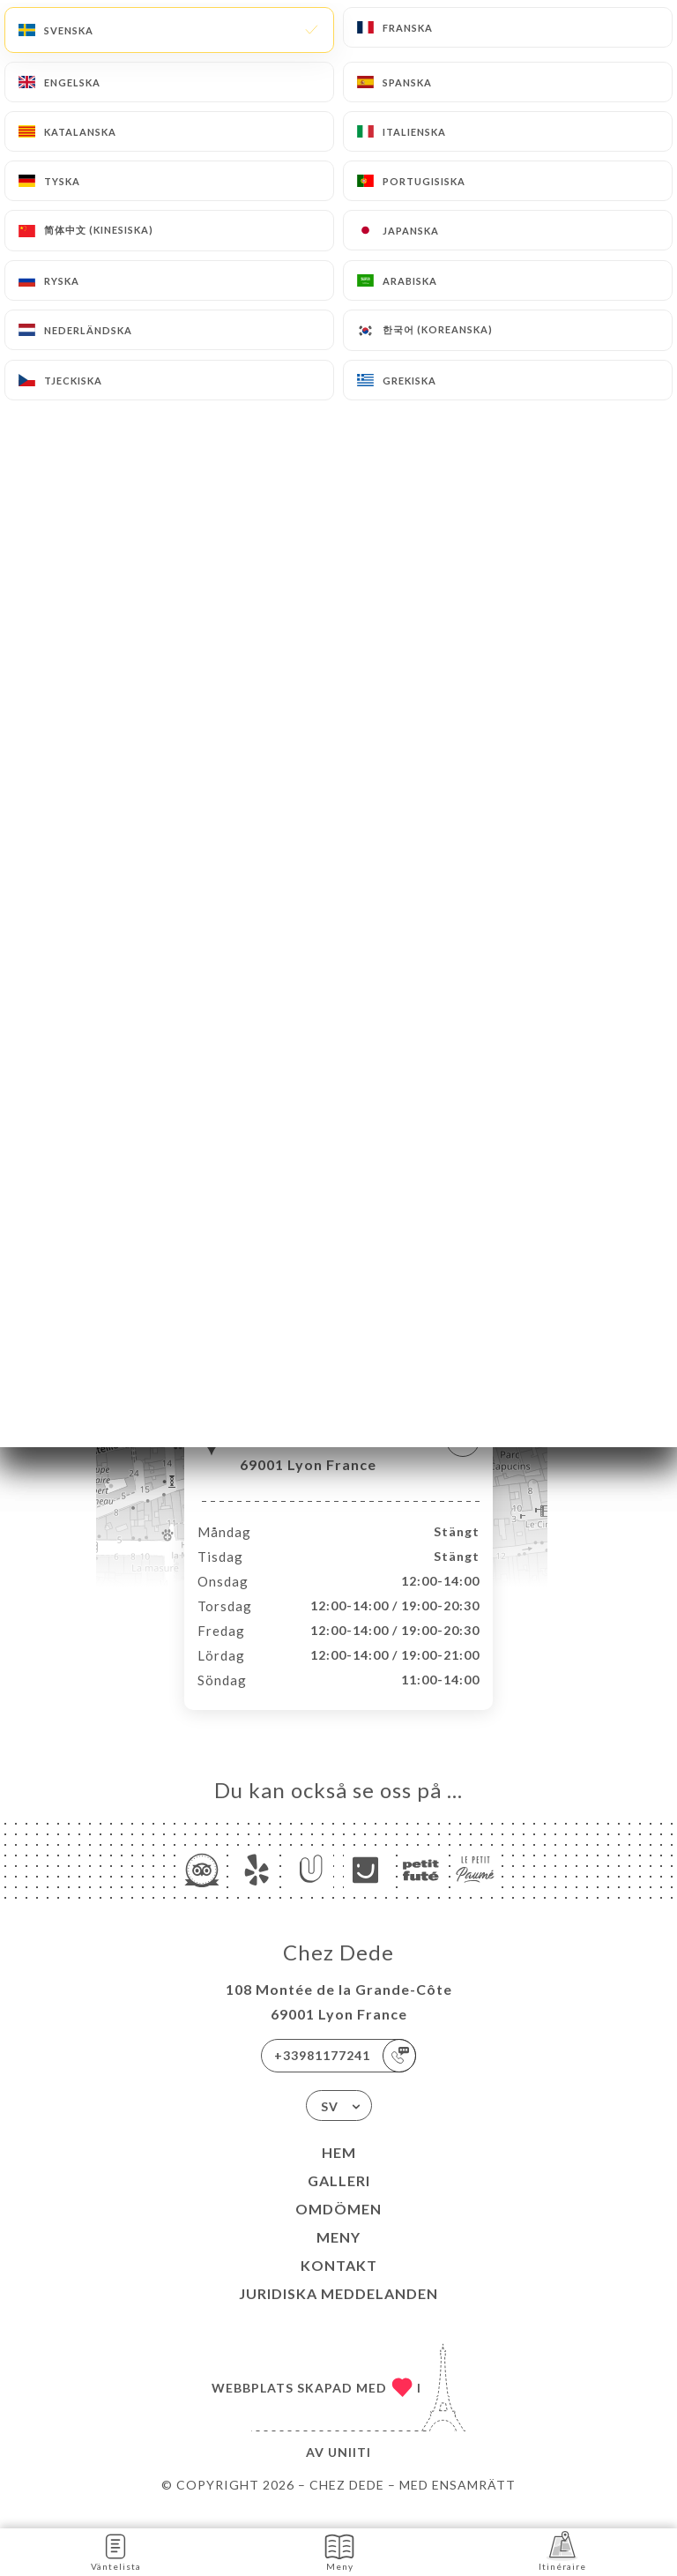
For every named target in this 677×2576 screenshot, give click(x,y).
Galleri (339, 2199)
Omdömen (338, 2227)
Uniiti (349, 2470)
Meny (338, 2255)
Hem (339, 2170)
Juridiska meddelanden (338, 2311)
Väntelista (116, 2551)
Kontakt (339, 2283)
